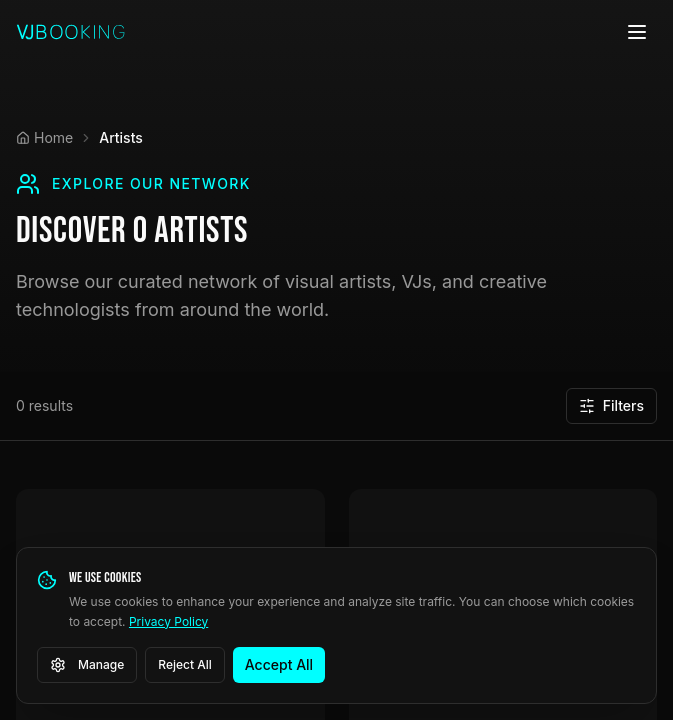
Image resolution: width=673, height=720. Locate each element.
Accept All (279, 664)
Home (44, 137)
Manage (87, 665)
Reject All (185, 664)
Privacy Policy (168, 621)
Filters (611, 405)
